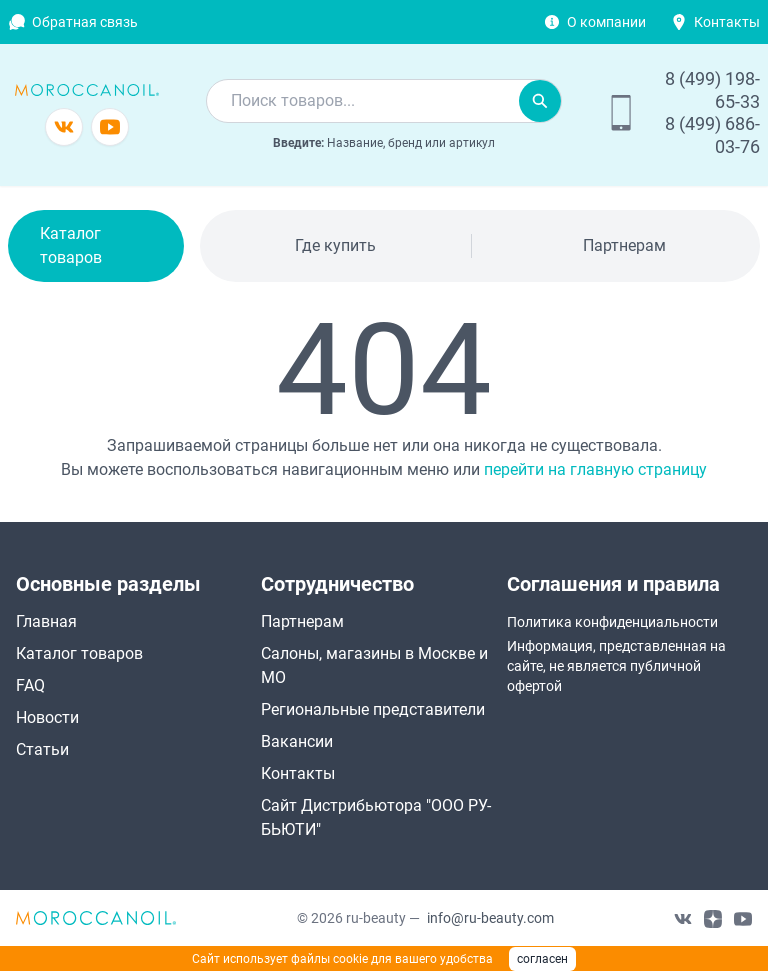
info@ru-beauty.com (490, 918)
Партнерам (624, 245)
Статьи (42, 749)
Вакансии (297, 741)
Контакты (727, 22)
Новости (47, 717)
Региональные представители (373, 709)
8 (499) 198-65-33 (712, 90)
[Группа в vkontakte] (64, 127)
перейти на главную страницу (595, 469)
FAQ (30, 685)
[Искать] (540, 101)
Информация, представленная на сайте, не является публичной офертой (616, 666)
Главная (46, 621)
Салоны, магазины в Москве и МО (374, 665)
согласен (542, 959)
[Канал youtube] (110, 127)
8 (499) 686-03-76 (712, 135)
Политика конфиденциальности (612, 622)
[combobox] (363, 101)
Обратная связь (85, 22)
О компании (606, 22)
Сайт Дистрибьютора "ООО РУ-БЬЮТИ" (376, 817)
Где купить (335, 245)
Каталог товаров (71, 245)
